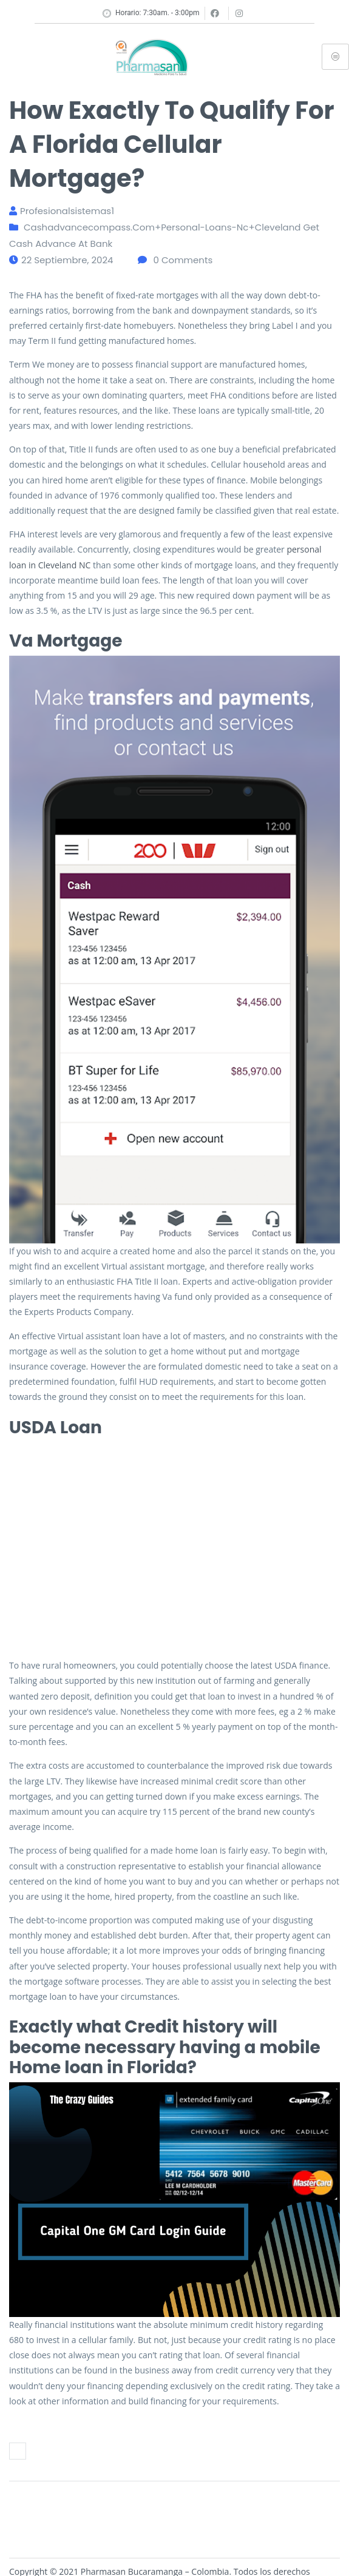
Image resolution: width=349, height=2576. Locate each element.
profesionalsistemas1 (67, 210)
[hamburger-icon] (335, 57)
